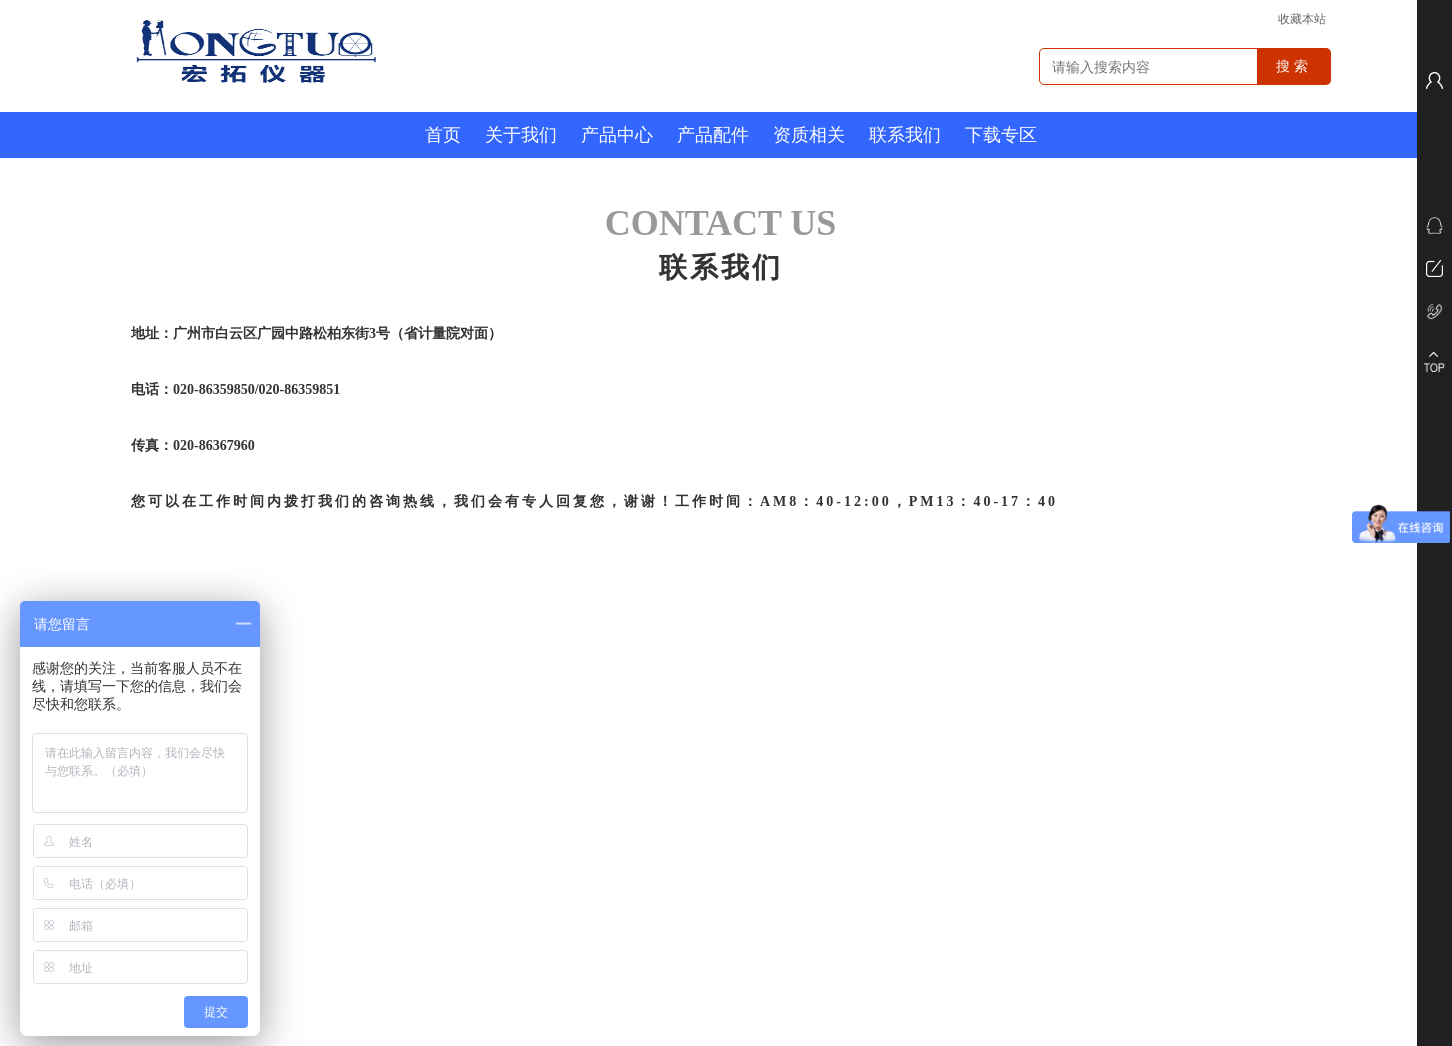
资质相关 (809, 135)
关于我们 (521, 135)
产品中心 (617, 135)
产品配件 (713, 135)
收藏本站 (1302, 19)
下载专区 (1001, 135)
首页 (443, 135)
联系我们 (905, 135)
